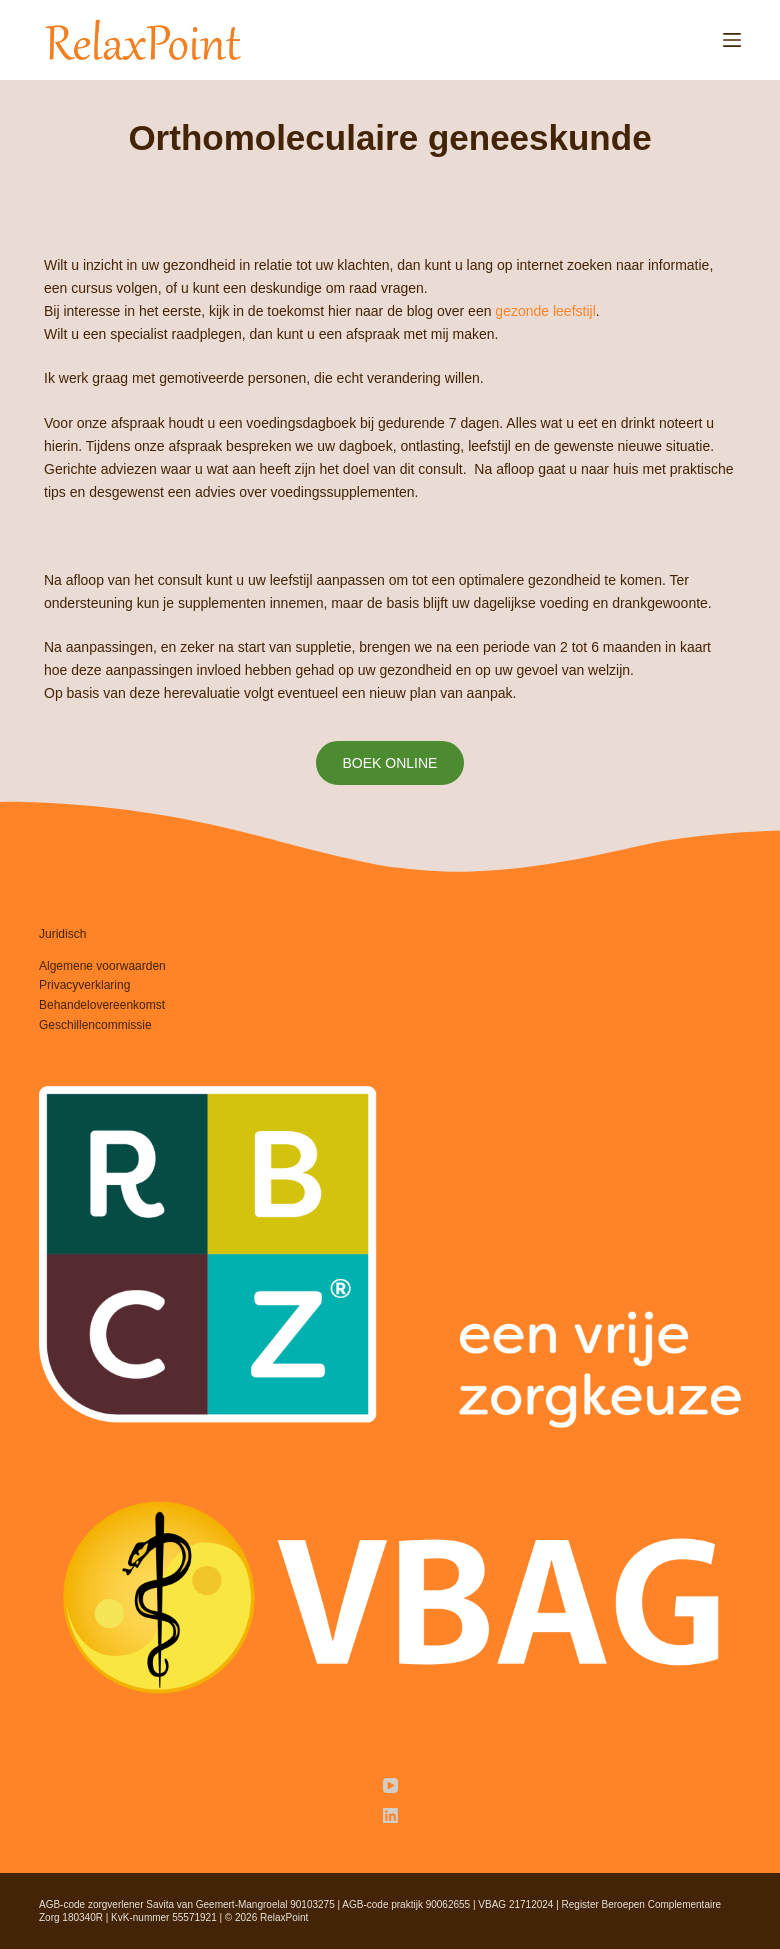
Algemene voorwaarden (102, 966)
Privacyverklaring (84, 985)
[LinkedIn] (390, 1815)
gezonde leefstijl (545, 311)
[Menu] (732, 40)
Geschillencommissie (95, 1025)
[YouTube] (390, 1785)
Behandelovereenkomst (102, 1005)
